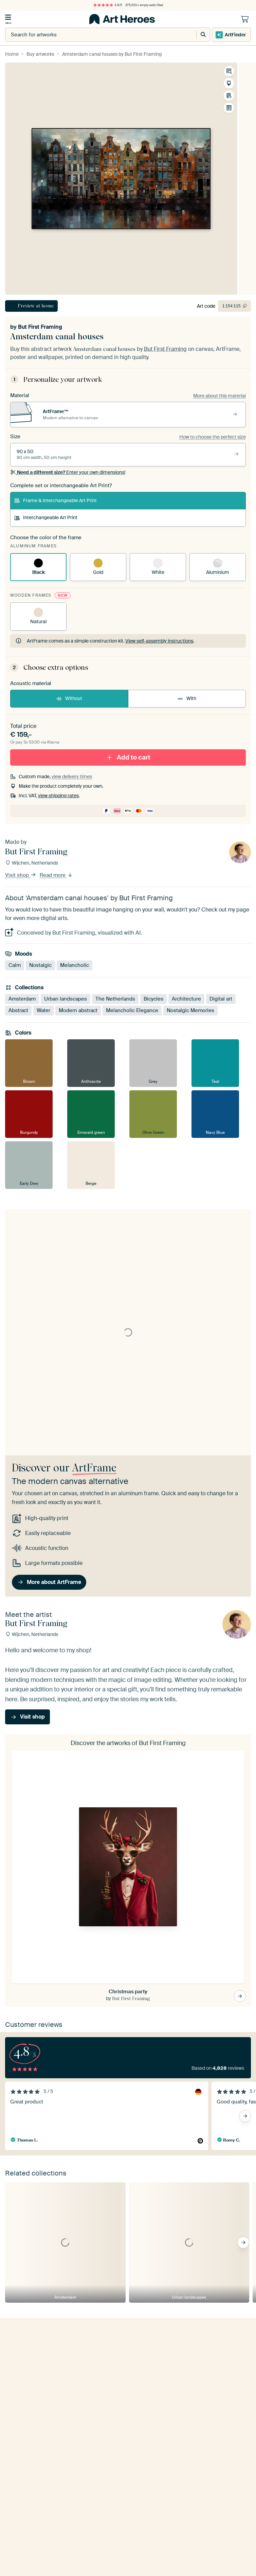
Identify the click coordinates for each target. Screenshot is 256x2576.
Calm (14, 965)
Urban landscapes (65, 998)
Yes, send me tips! (34, 2405)
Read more (56, 875)
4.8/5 (107, 5)
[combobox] (94, 34)
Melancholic (74, 965)
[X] (64, 2567)
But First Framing (40, 326)
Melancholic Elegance (132, 1010)
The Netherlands (115, 998)
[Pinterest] (43, 2567)
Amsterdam (22, 998)
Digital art (220, 998)
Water (43, 1010)
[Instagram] (32, 2567)
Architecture (186, 998)
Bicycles (153, 998)
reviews (32, 2542)
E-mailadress (21, 2372)
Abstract (18, 1010)
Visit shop (20, 875)
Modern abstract (78, 1010)
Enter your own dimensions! (67, 472)
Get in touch (30, 2490)
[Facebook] (53, 2567)
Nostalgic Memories (190, 1010)
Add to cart (128, 757)
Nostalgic (40, 965)
